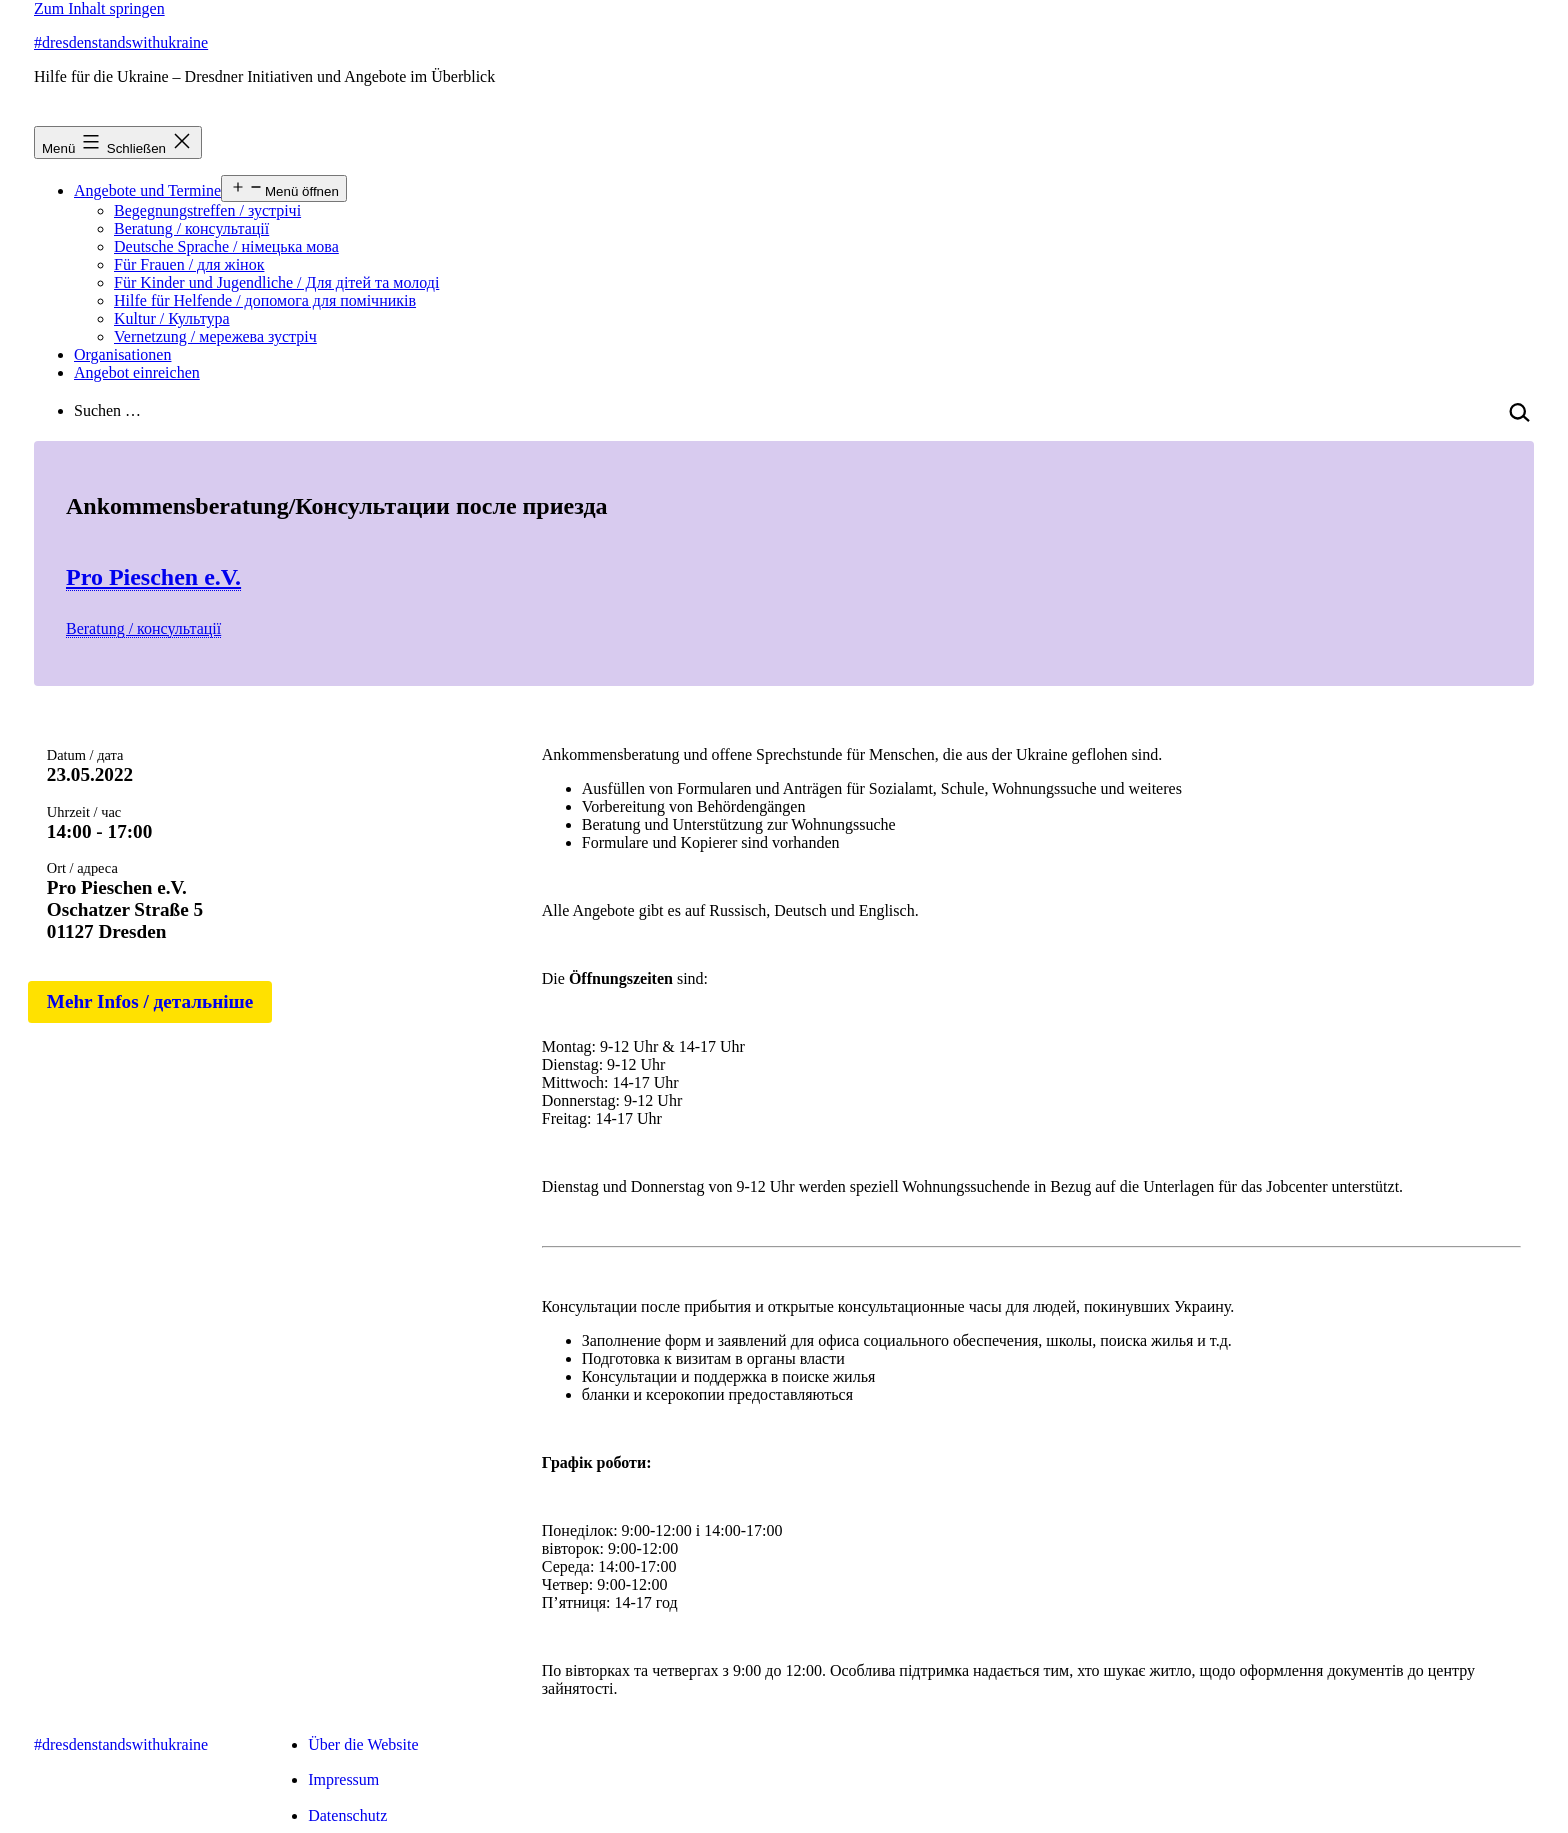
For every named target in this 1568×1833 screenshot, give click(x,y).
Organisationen (122, 354)
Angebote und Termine (147, 190)
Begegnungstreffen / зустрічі (207, 210)
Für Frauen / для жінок (189, 264)
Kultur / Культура (172, 318)
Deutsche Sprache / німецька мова (226, 246)
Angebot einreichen (137, 372)
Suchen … (107, 410)
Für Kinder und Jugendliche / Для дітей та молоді (276, 282)
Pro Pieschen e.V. (153, 577)
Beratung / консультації (191, 228)
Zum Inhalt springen (99, 8)
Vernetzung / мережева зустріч (215, 336)
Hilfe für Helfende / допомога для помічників (265, 300)
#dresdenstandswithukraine (121, 42)
